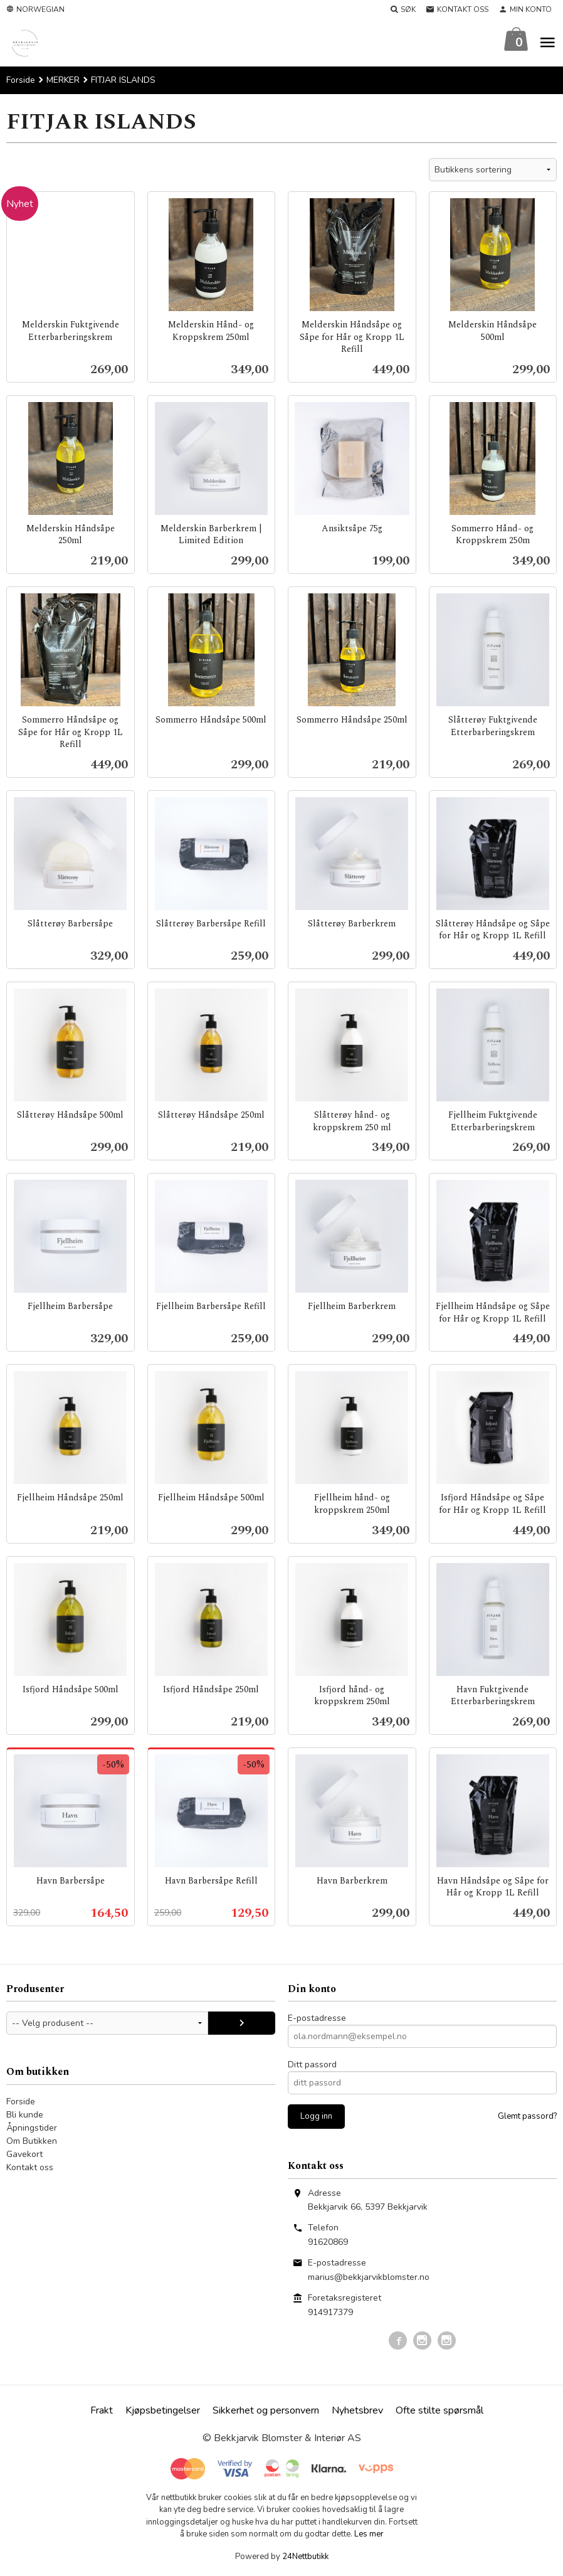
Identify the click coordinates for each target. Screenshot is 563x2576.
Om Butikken (31, 2142)
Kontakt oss (29, 2168)
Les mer (369, 2534)
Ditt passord (312, 2065)
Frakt (101, 2411)
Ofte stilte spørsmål (439, 2411)
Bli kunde (24, 2115)
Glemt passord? (527, 2117)
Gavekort (24, 2155)
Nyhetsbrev (357, 2411)
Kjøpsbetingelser (162, 2411)
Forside (20, 81)
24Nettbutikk (305, 2557)
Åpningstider (31, 2128)
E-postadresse (317, 2019)
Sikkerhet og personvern (266, 2411)
